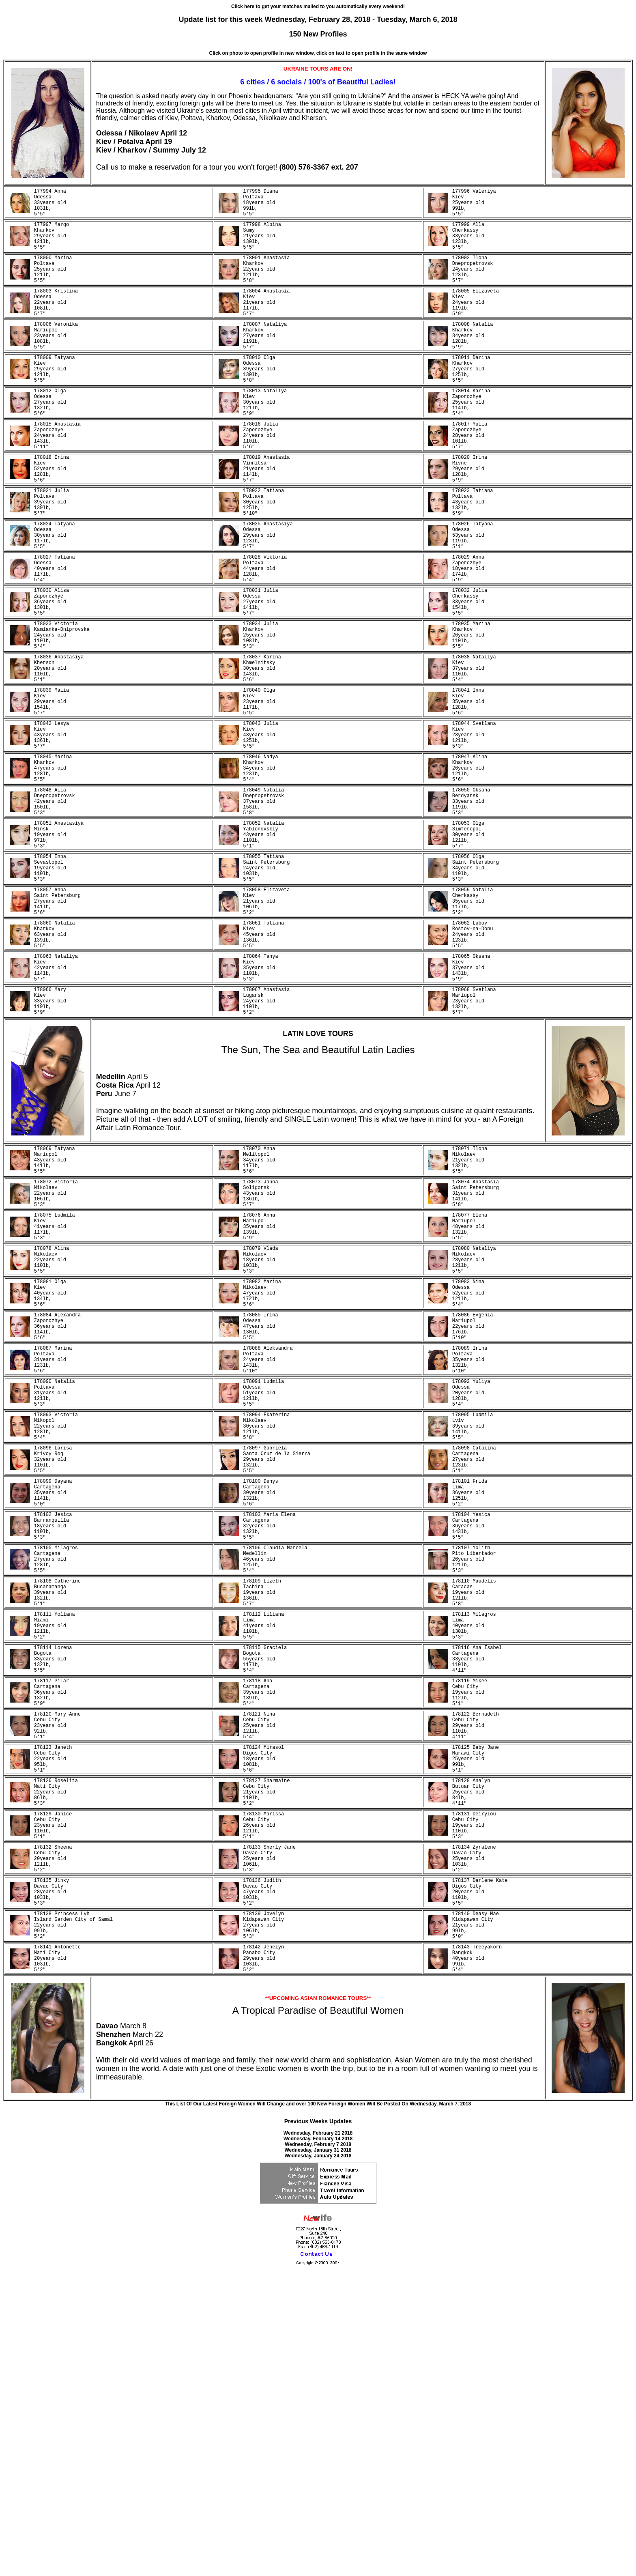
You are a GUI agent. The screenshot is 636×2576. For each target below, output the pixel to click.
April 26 (141, 2347)
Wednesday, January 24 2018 (318, 2460)
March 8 (133, 2330)
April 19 (158, 142)
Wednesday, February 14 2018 (318, 2443)
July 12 (193, 150)
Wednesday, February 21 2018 (318, 2437)
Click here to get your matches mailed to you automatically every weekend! (318, 6)
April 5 (137, 1229)
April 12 (173, 133)
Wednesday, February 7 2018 (318, 2448)
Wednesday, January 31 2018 (318, 2454)
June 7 (125, 1246)
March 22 (148, 2339)
